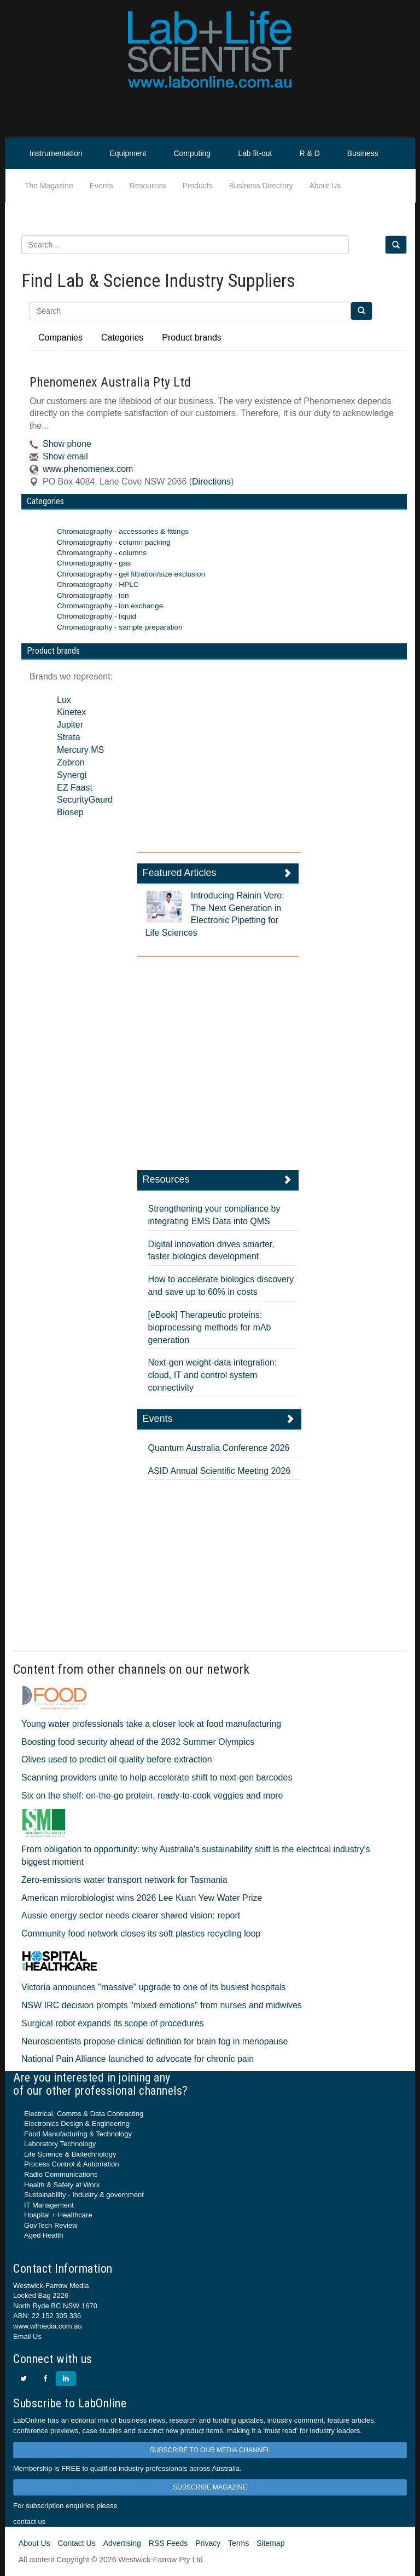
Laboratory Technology (60, 2144)
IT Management (49, 2205)
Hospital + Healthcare (58, 2215)
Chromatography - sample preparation (120, 627)
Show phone (67, 443)
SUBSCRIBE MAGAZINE (210, 2487)
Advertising (122, 2543)
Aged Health (43, 2235)
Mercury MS (80, 749)
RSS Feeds (168, 2543)
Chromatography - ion (93, 595)
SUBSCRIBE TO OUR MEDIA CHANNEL (210, 2450)
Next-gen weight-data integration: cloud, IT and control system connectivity (212, 1375)
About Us (325, 185)
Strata (68, 737)
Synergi (71, 775)
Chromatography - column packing (114, 542)
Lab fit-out (255, 153)
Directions (211, 481)
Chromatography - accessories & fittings (123, 531)
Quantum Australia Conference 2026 (219, 1448)
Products (197, 185)
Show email (65, 456)
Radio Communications (60, 2174)
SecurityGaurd (85, 799)
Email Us (27, 2336)
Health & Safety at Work (62, 2185)
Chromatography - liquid (96, 616)
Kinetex (71, 712)
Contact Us (76, 2543)
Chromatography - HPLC (98, 584)
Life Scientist (378, 185)
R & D (309, 153)
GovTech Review (51, 2225)
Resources (148, 185)
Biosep (70, 812)
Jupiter (70, 724)
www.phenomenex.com (88, 469)
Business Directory (261, 185)
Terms (238, 2543)
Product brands (191, 337)
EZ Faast (74, 787)
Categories (122, 337)
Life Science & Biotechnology (70, 2154)
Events (101, 185)
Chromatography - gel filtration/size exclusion (131, 574)
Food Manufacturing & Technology (78, 2134)
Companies (60, 337)
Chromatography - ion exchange (110, 606)
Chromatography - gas (94, 563)
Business (362, 153)
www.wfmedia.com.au (47, 2326)
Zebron (71, 762)
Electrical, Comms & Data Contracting (83, 2114)
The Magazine (49, 185)
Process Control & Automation (71, 2164)
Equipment (128, 153)
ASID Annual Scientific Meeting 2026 (219, 1471)
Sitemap (270, 2543)
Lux (64, 700)
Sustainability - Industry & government (84, 2195)
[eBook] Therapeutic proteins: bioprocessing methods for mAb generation (209, 1327)
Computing (192, 153)
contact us (29, 2521)
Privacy (207, 2543)
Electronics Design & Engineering (77, 2123)
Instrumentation (56, 153)
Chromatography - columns (102, 553)
